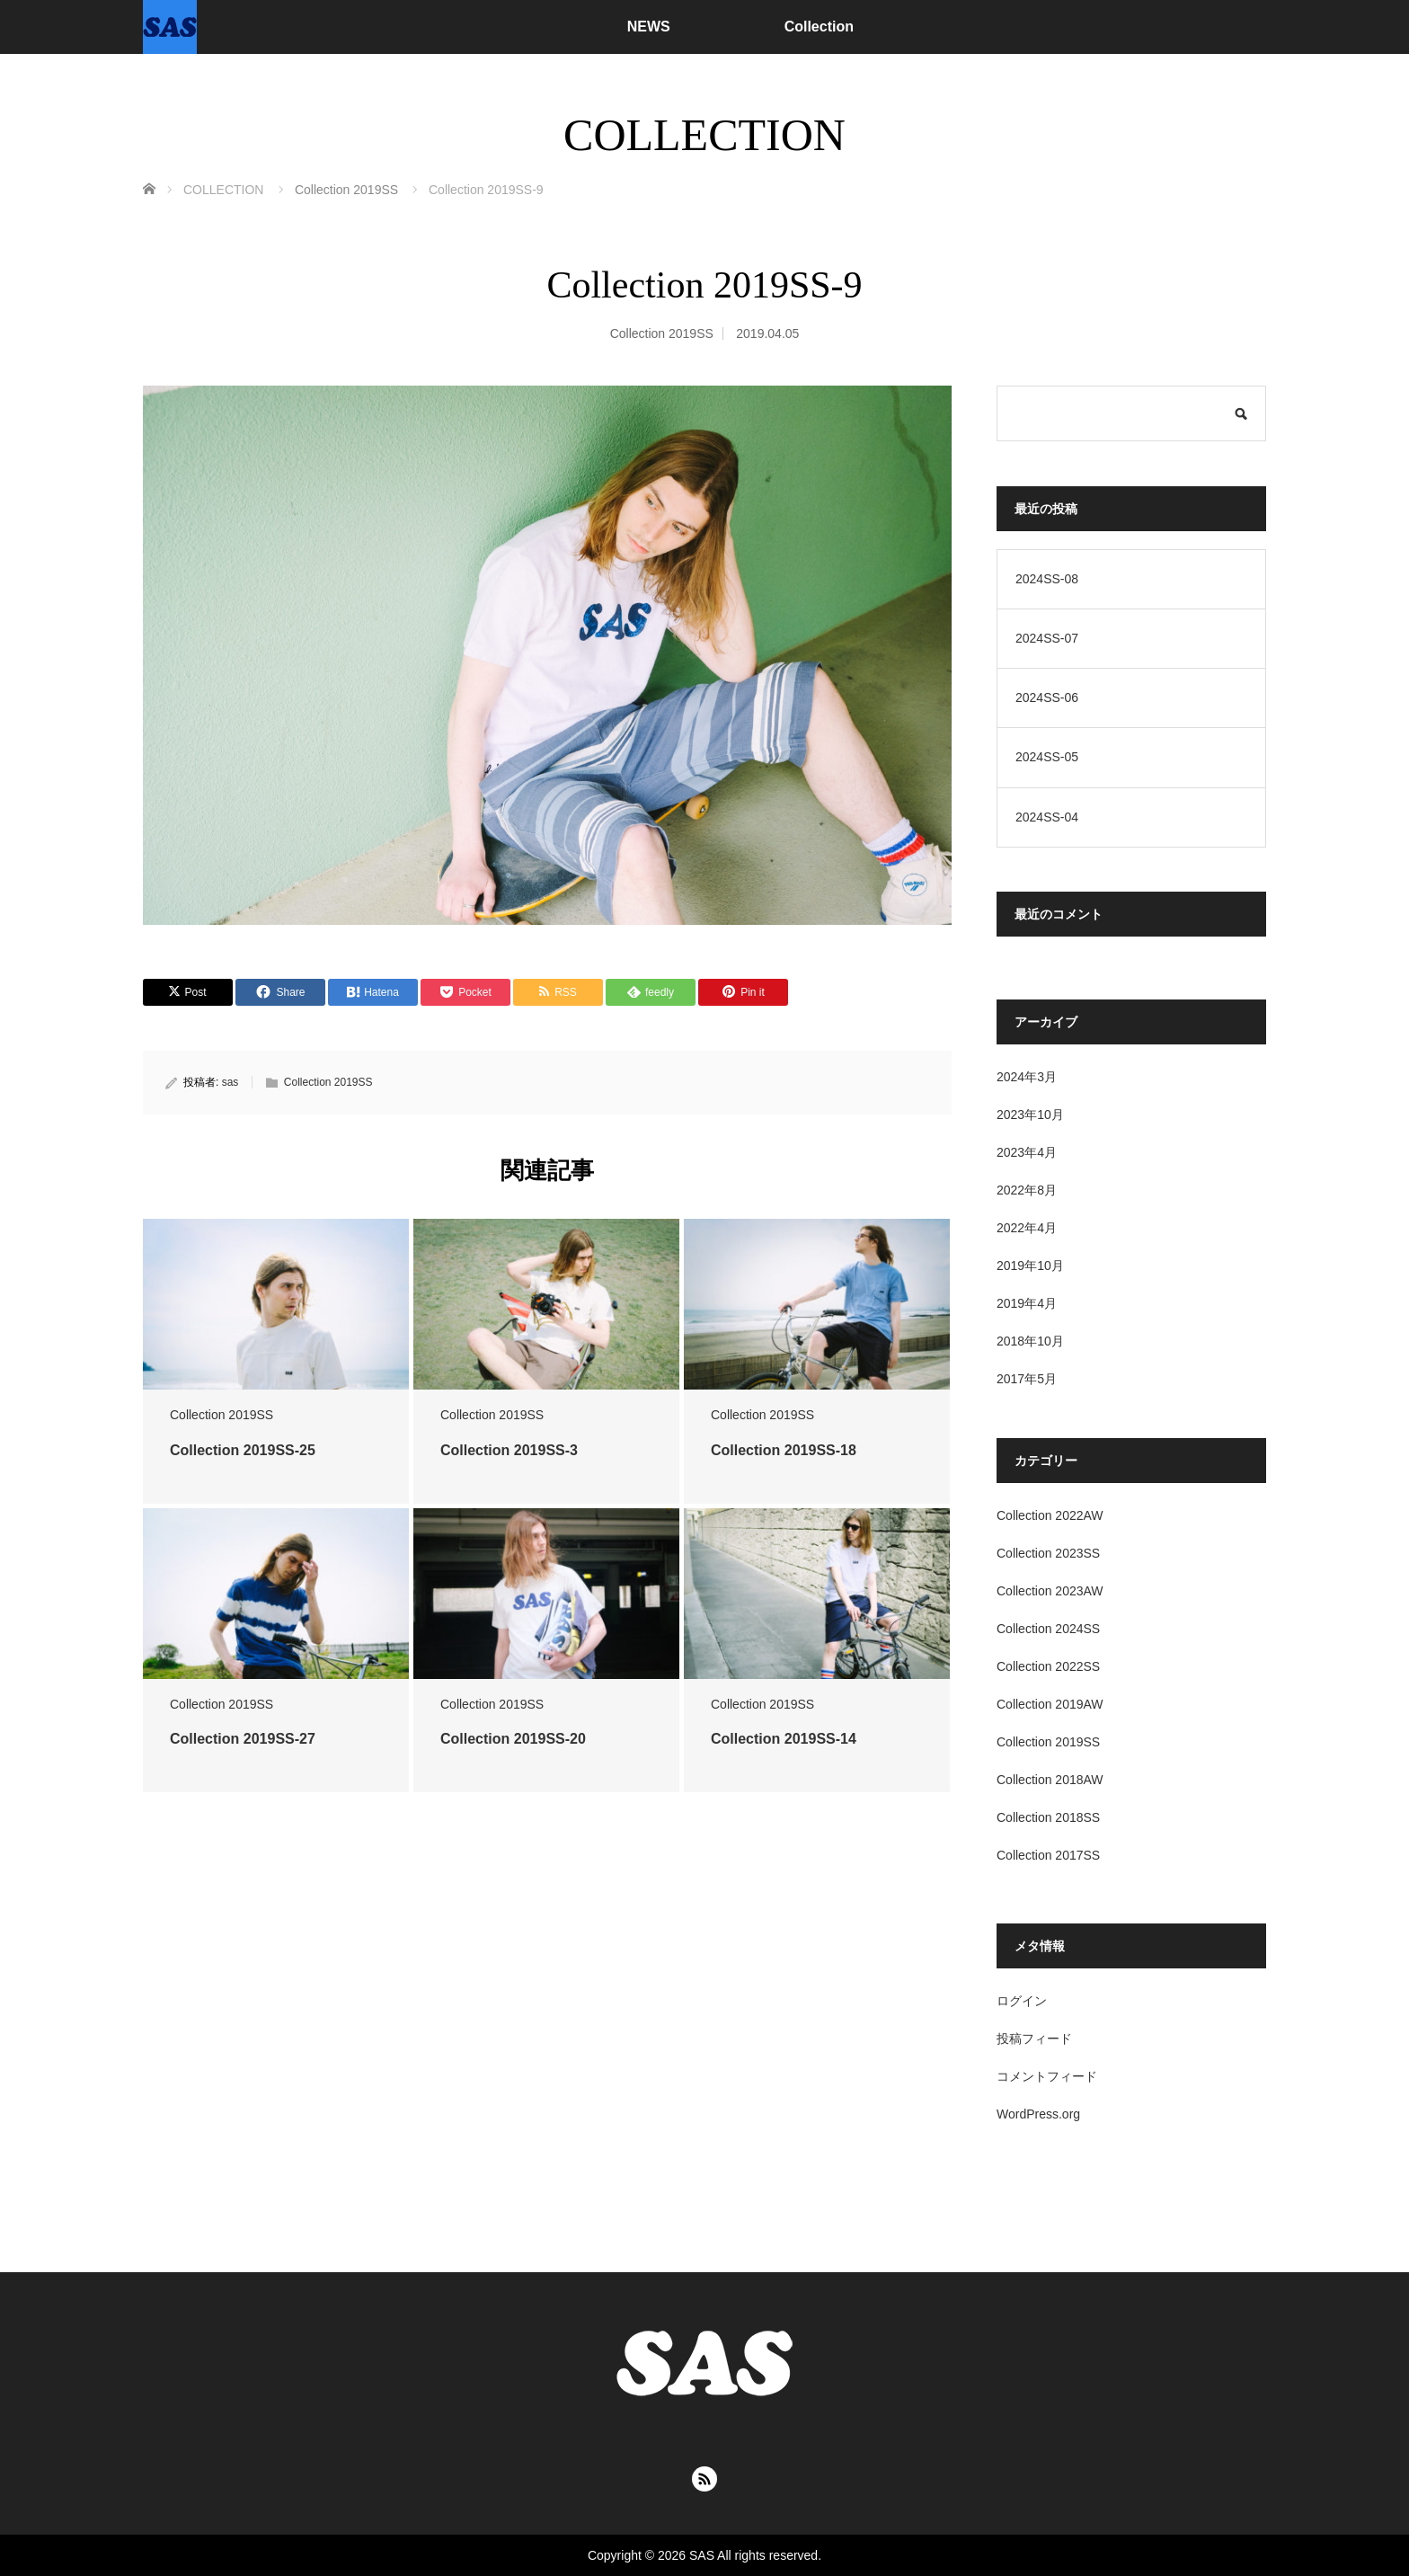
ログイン (1022, 2001)
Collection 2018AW (1050, 1779)
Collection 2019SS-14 (783, 1738)
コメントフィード (1047, 2076)
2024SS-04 (1046, 817)
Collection (819, 26)
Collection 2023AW (1050, 1591)
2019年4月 (1027, 1303)
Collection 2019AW (1050, 1704)
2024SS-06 (1046, 697)
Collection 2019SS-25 (242, 1450)
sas (230, 1082)
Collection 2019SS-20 (513, 1738)
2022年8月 (1027, 1190)
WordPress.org (1038, 2114)
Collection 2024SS (1048, 1628)
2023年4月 (1027, 1152)
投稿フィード (1034, 2038)
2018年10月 (1030, 1341)
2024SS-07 (1046, 638)
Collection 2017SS (1048, 1855)
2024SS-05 (1046, 757)
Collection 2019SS (661, 333)
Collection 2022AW (1050, 1515)
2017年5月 (1027, 1379)
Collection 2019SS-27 (242, 1738)
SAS (701, 2555)
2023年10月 (1030, 1114)
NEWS (648, 26)
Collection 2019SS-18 (783, 1450)
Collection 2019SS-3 (509, 1450)
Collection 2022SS (1048, 1666)
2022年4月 (1027, 1228)
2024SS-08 (1046, 579)
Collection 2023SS (1048, 1553)
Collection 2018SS (1048, 1817)
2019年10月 (1030, 1265)
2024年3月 (1027, 1077)
